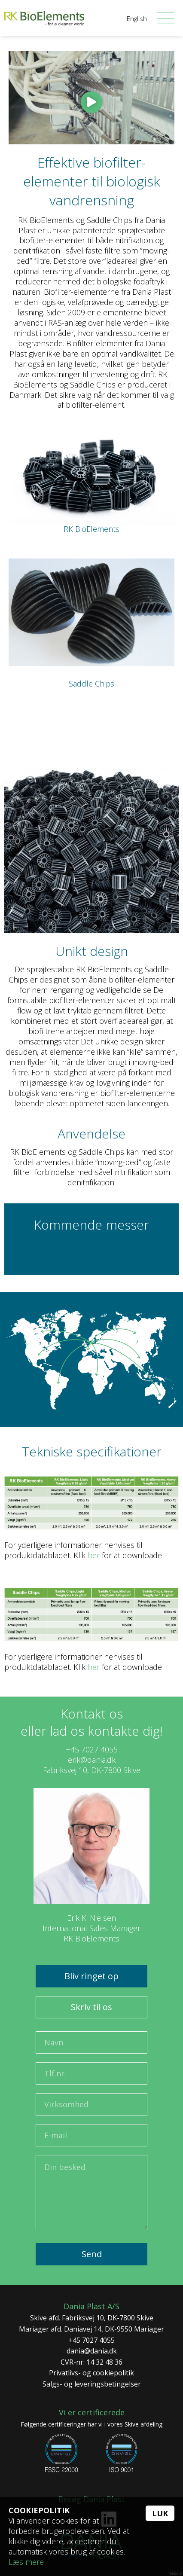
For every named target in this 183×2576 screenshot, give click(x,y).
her (94, 1555)
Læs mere (26, 2562)
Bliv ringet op (91, 1976)
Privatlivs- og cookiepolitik (91, 2373)
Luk (160, 2513)
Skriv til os (91, 2007)
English (137, 18)
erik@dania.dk (92, 1760)
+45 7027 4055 (92, 1749)
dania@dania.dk (92, 2351)
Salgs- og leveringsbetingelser (92, 2384)
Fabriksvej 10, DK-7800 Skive (91, 1770)
